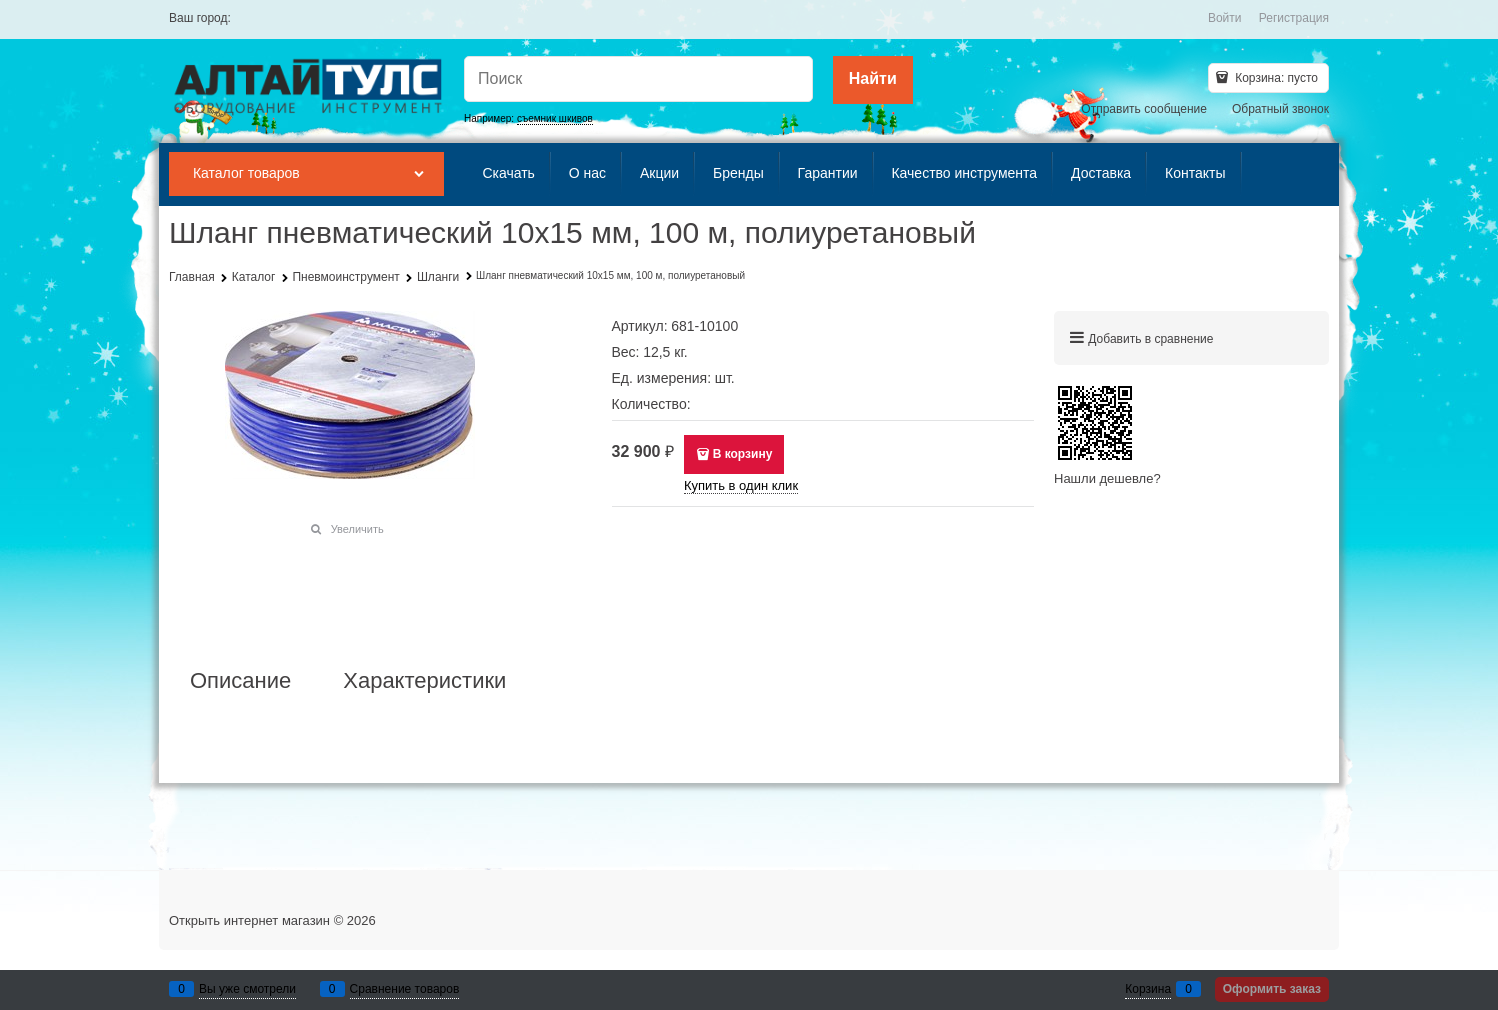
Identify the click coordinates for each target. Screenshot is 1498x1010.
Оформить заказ (1272, 989)
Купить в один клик (741, 485)
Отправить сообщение (1144, 109)
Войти (1225, 18)
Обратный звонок (1280, 109)
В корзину (743, 454)
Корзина (1148, 989)
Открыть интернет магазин (249, 920)
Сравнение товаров (405, 989)
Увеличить (357, 529)
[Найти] (873, 80)
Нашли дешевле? (1107, 478)
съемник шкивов (555, 118)
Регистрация (1294, 18)
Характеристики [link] (424, 681)
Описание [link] (240, 681)
